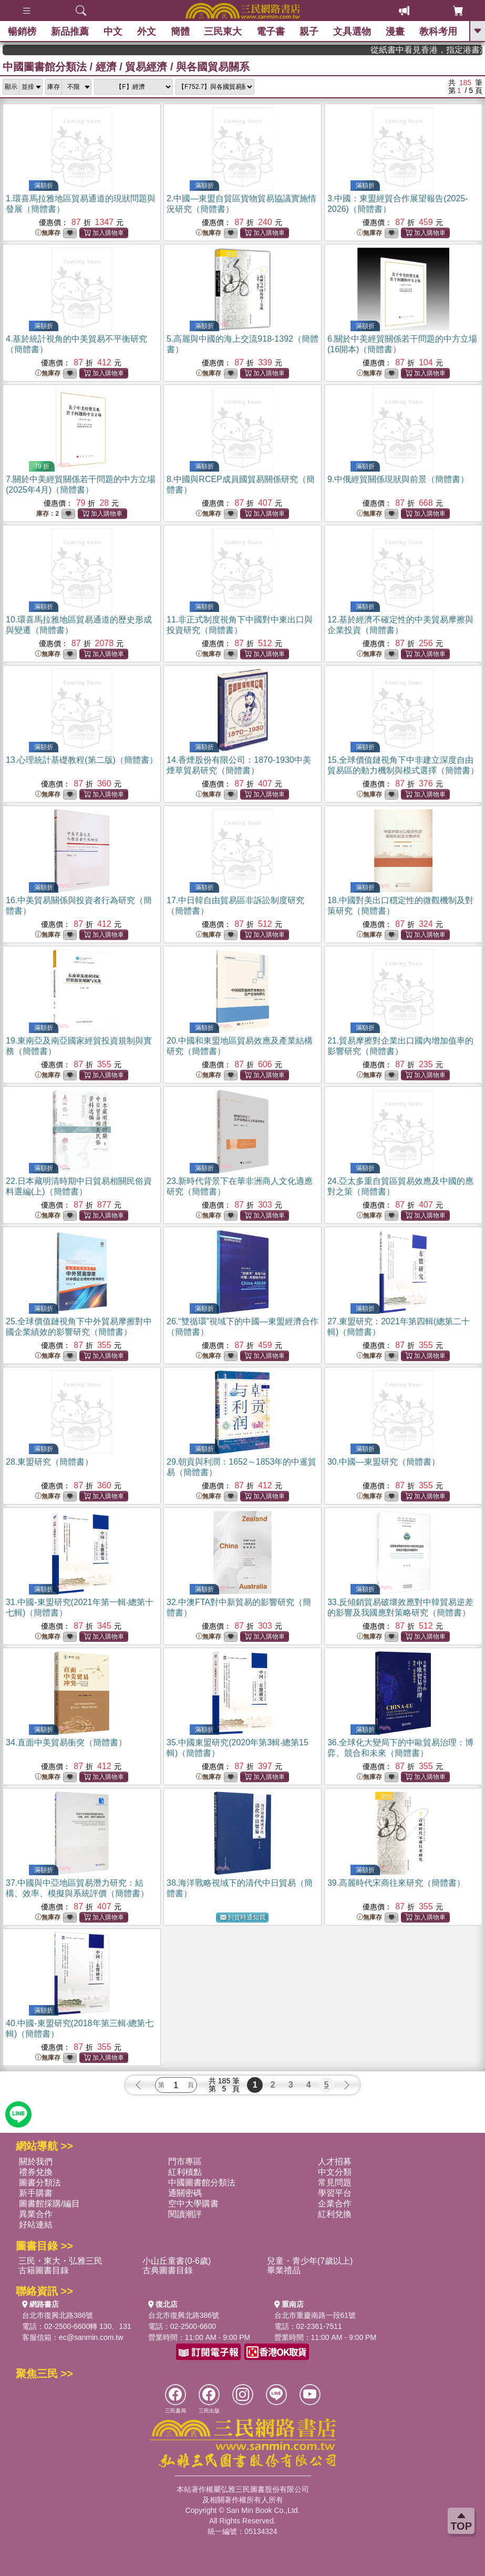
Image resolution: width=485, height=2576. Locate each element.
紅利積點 (185, 2172)
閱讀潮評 (185, 2214)
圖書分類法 (40, 2182)
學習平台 (335, 2193)
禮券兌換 (36, 2172)
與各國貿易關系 (213, 67)
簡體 (180, 31)
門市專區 (185, 2161)
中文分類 (335, 2172)
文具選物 (352, 31)
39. (396, 1882)
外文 (146, 31)
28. (49, 1461)
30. (383, 1461)
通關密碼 (185, 2193)
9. (398, 479)
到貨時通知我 (242, 1917)
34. (66, 1742)
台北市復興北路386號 (57, 2315)
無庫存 (47, 233)
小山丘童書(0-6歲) (176, 2260)
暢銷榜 (22, 31)
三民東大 (223, 31)
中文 (113, 31)
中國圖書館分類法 (45, 67)
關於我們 (36, 2161)
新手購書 (36, 2193)
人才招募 (335, 2161)
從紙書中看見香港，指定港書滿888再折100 (448, 49)
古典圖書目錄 (167, 2270)
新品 (70, 31)
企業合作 (335, 2203)
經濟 (106, 67)
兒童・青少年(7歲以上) (310, 2260)
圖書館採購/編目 (49, 2203)
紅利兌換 (335, 2214)
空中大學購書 (193, 2203)
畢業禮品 (284, 2270)
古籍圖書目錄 (43, 2270)
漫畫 (395, 31)
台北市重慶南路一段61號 (315, 2315)
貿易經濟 (146, 67)
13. (82, 759)
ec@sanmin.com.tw (91, 2337)
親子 (309, 31)
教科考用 (438, 31)
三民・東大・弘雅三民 (60, 2260)
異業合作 (36, 2214)
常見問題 (335, 2182)
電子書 (270, 31)
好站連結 (36, 2224)
